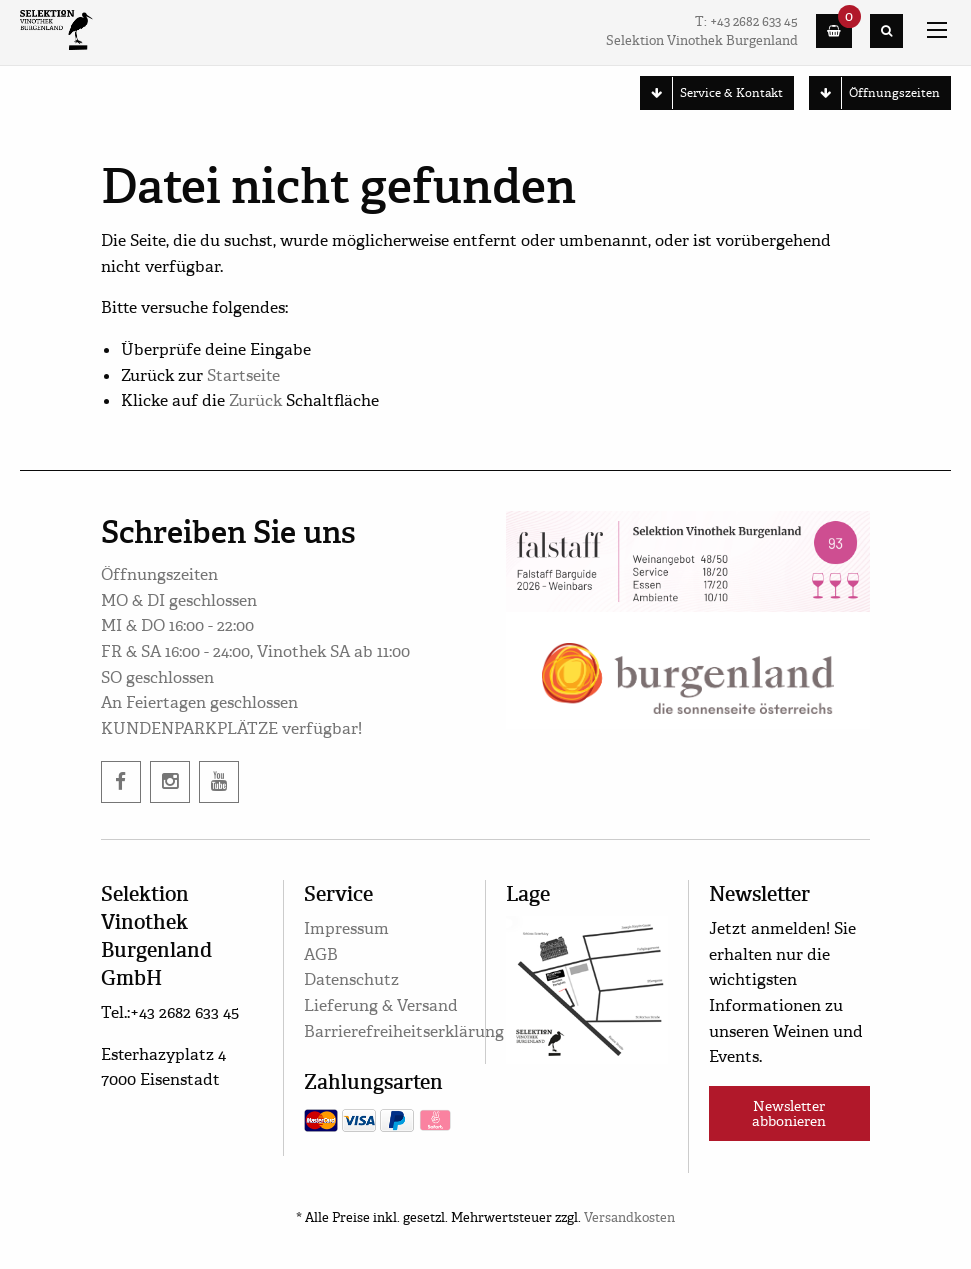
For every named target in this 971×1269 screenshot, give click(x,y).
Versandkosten (629, 1218)
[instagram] (170, 782)
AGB (321, 954)
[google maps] (586, 986)
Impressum (346, 928)
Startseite (243, 375)
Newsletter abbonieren (789, 1113)
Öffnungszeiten (875, 93)
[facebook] (121, 782)
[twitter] (219, 782)
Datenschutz (351, 979)
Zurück (255, 400)
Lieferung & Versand (381, 1005)
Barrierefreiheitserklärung (404, 1031)
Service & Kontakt (712, 93)
